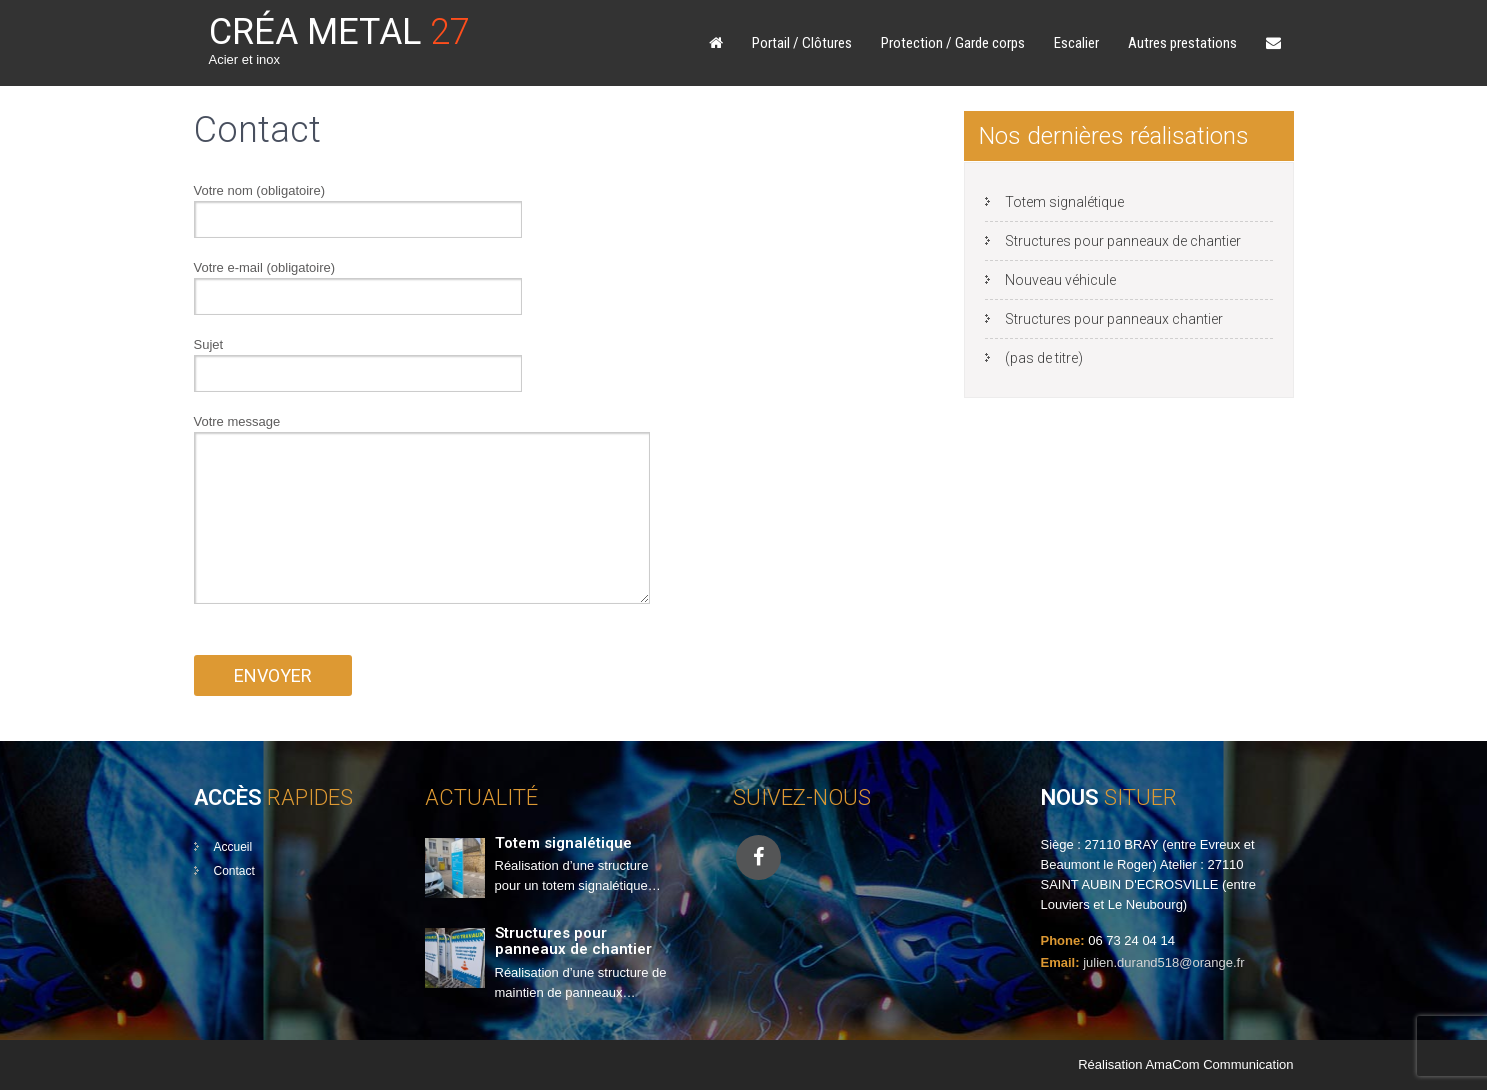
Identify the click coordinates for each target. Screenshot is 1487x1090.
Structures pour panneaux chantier (1114, 319)
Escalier (1076, 43)
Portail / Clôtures (802, 43)
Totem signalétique (1064, 202)
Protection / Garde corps (953, 43)
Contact (234, 871)
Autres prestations (1182, 43)
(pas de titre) (1044, 358)
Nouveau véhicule (1060, 280)
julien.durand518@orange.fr (1163, 962)
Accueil (233, 847)
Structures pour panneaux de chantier (1123, 241)
